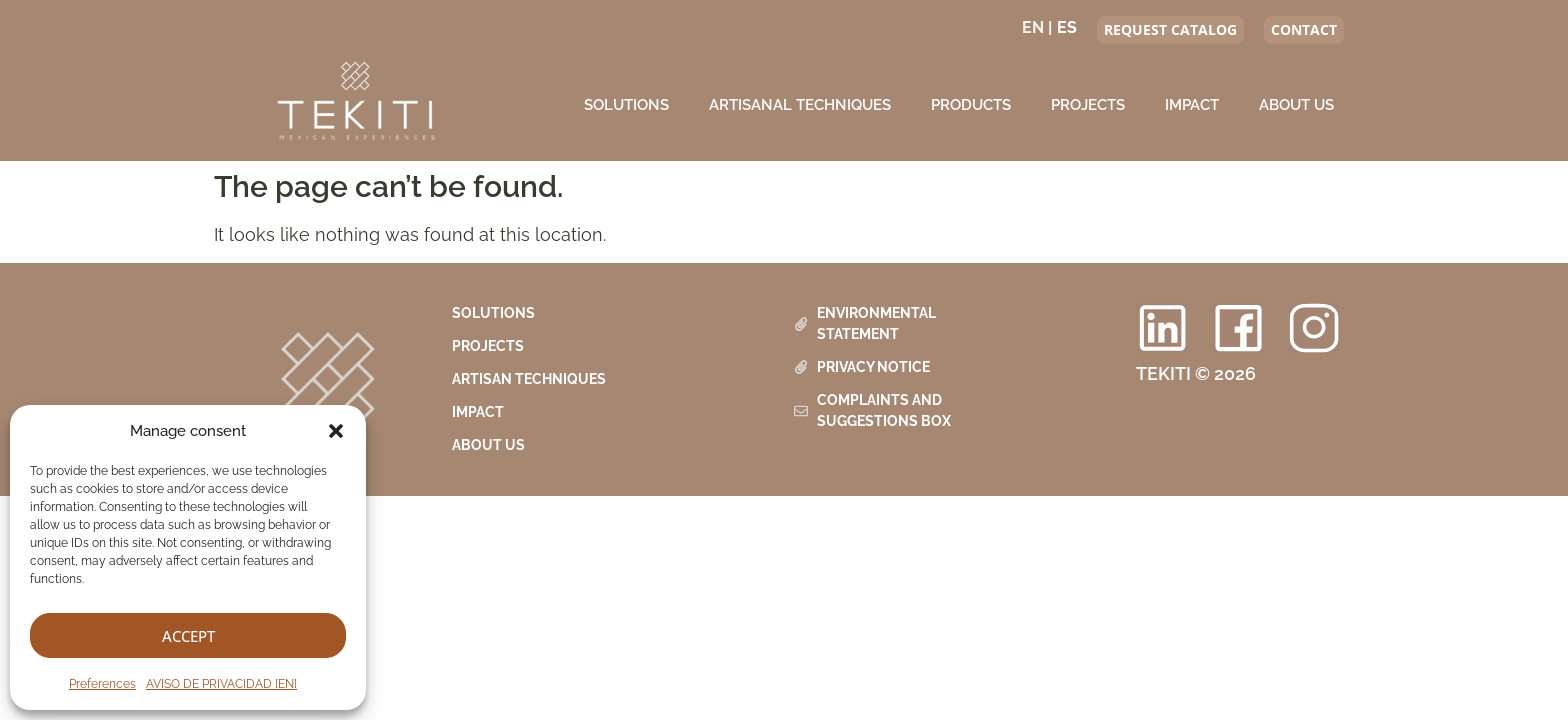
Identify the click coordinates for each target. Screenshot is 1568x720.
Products (971, 105)
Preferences (102, 684)
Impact (1192, 105)
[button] (336, 431)
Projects (1088, 105)
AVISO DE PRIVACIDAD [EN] (221, 684)
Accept (188, 636)
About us (1296, 105)
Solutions (626, 105)
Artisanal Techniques (800, 105)
